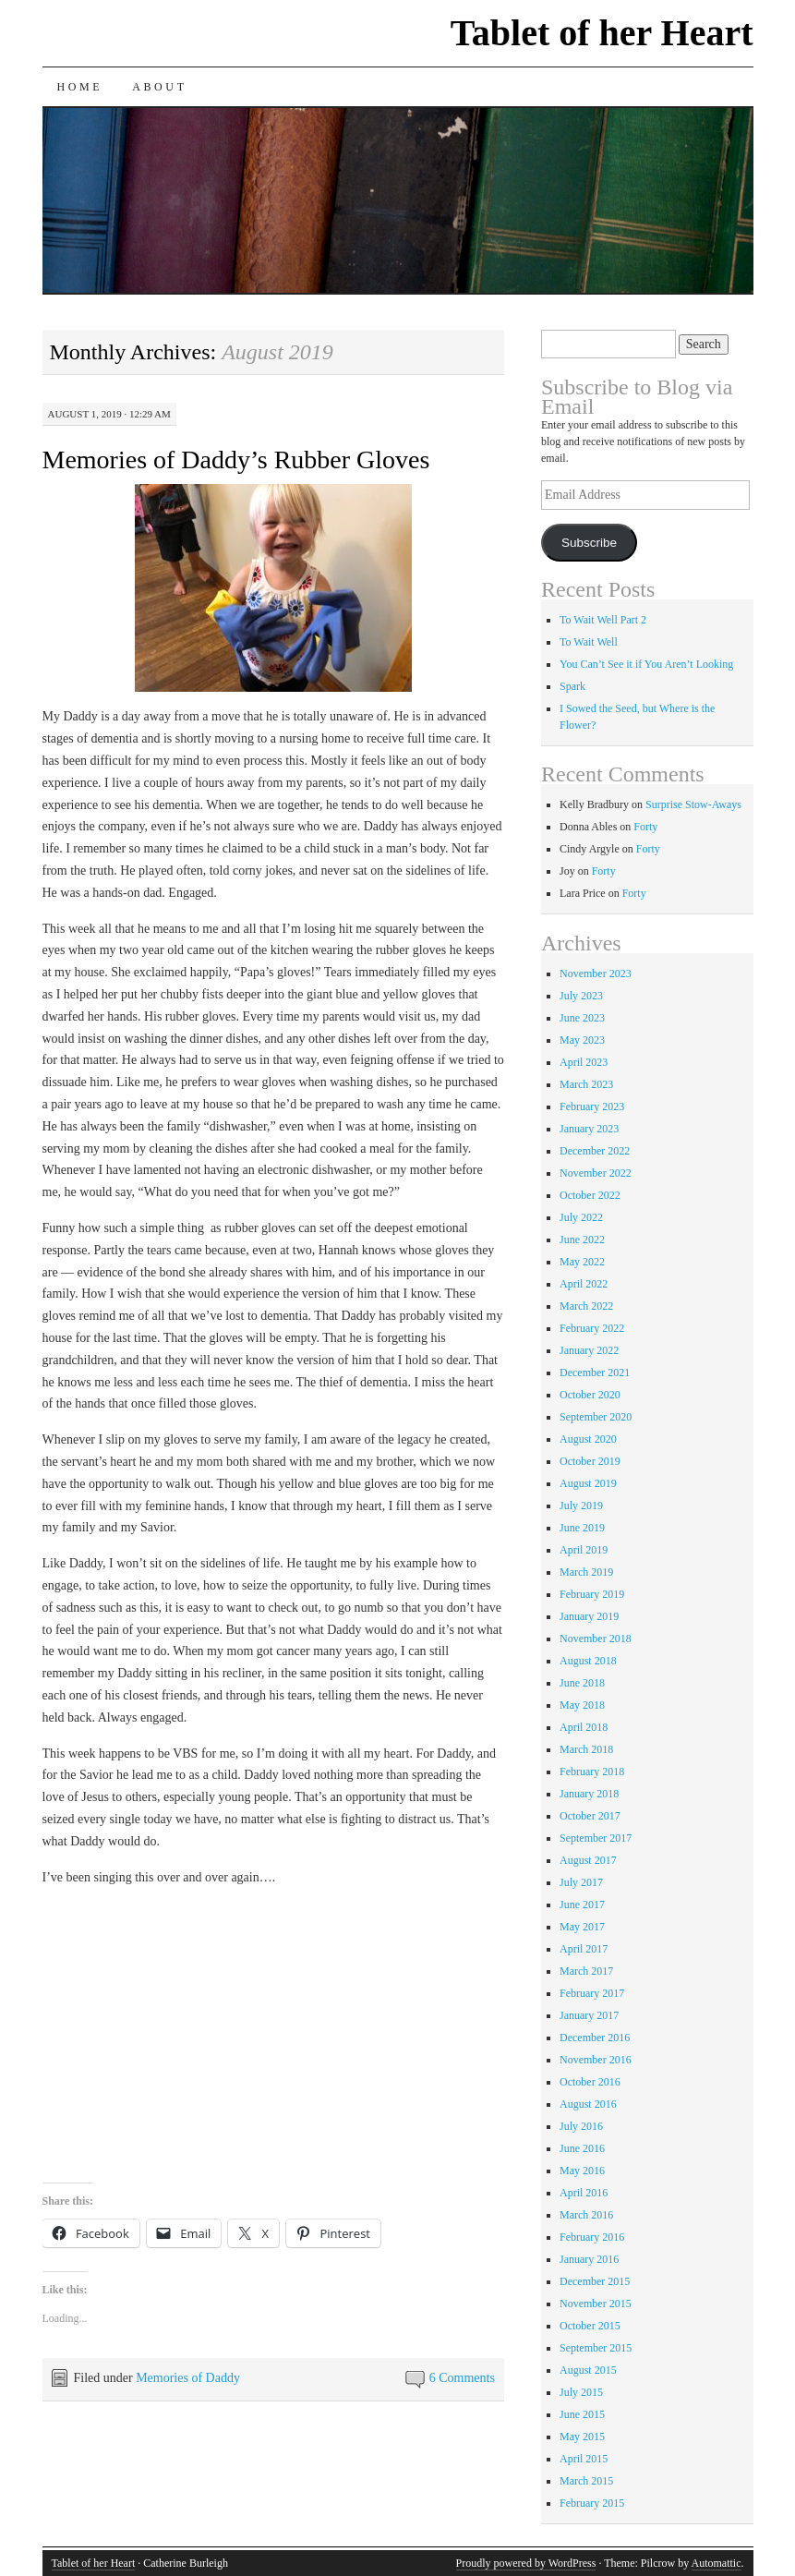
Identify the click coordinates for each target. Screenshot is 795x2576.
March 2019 (586, 1572)
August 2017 (588, 1860)
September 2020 (596, 1416)
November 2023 (596, 973)
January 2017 (589, 2015)
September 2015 (596, 2347)
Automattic (716, 2563)
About (159, 86)
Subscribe (589, 543)
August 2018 (588, 1660)
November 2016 (596, 2059)
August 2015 (588, 2370)
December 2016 (595, 2037)
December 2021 (595, 1372)
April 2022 (584, 1283)
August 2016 (588, 2104)
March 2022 (586, 1306)
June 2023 (582, 1017)
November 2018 (596, 1638)
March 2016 (586, 2214)
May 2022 (582, 1261)
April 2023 (584, 1062)
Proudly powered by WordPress (526, 2563)
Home (80, 86)
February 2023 (592, 1106)
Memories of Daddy (188, 2378)
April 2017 (584, 1948)
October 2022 (590, 1195)
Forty (645, 826)
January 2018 (589, 1793)
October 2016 (590, 2081)
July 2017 (581, 1882)
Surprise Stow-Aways (693, 804)
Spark (572, 686)
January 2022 (589, 1350)
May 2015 (582, 2436)
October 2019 (590, 1461)
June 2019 (582, 1527)
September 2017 (596, 1838)
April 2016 (584, 2192)
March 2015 (586, 2480)
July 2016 (581, 2126)
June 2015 (582, 2414)
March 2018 (586, 1749)
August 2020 (588, 1439)
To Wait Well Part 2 (603, 619)
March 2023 (586, 1084)
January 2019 (589, 1616)
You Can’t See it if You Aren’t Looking (646, 664)
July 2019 (581, 1505)
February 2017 (592, 1993)
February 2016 (592, 2237)
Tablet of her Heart (602, 33)
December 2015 (595, 2281)
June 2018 (582, 1682)
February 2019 (592, 1594)
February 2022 (592, 1328)
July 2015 (581, 2392)
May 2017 (582, 1926)
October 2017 (590, 1815)
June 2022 (582, 1239)
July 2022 (581, 1217)
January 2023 (589, 1128)
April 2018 (584, 1727)
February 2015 (592, 2503)
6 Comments (462, 2378)
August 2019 (588, 1483)
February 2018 (592, 1771)
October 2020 (590, 1394)
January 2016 (589, 2259)
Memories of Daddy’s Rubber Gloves (236, 459)
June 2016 (582, 2148)
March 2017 (586, 1971)
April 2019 (584, 1549)
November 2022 (596, 1173)
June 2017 (582, 1904)
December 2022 (595, 1150)
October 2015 (590, 2325)
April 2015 (584, 2458)
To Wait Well (589, 641)
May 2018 (582, 1705)
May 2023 (582, 1040)
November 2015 (596, 2303)
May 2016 (582, 2170)
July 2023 (581, 995)
